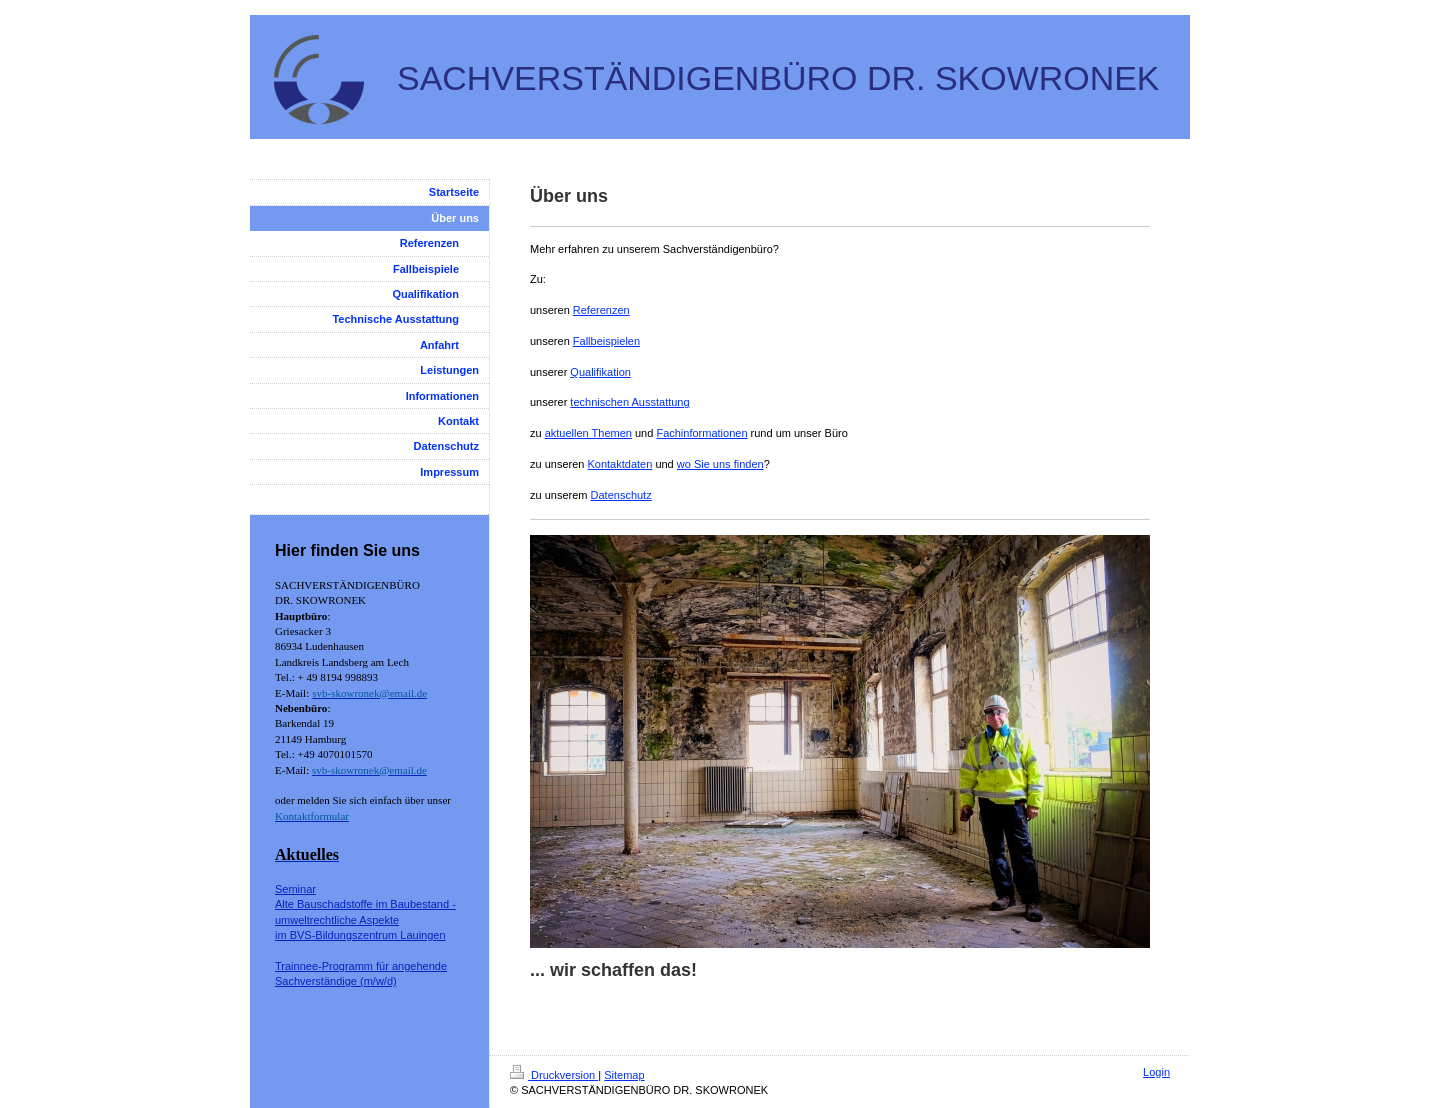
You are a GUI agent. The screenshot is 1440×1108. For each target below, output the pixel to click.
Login (1156, 1072)
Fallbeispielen (606, 341)
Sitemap (624, 1075)
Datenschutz (621, 495)
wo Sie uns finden (720, 464)
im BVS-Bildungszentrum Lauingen (360, 935)
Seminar (295, 889)
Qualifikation (600, 372)
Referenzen (601, 310)
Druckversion (554, 1075)
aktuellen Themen (588, 433)
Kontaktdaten (619, 464)
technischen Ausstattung (629, 402)
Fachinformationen (701, 433)
